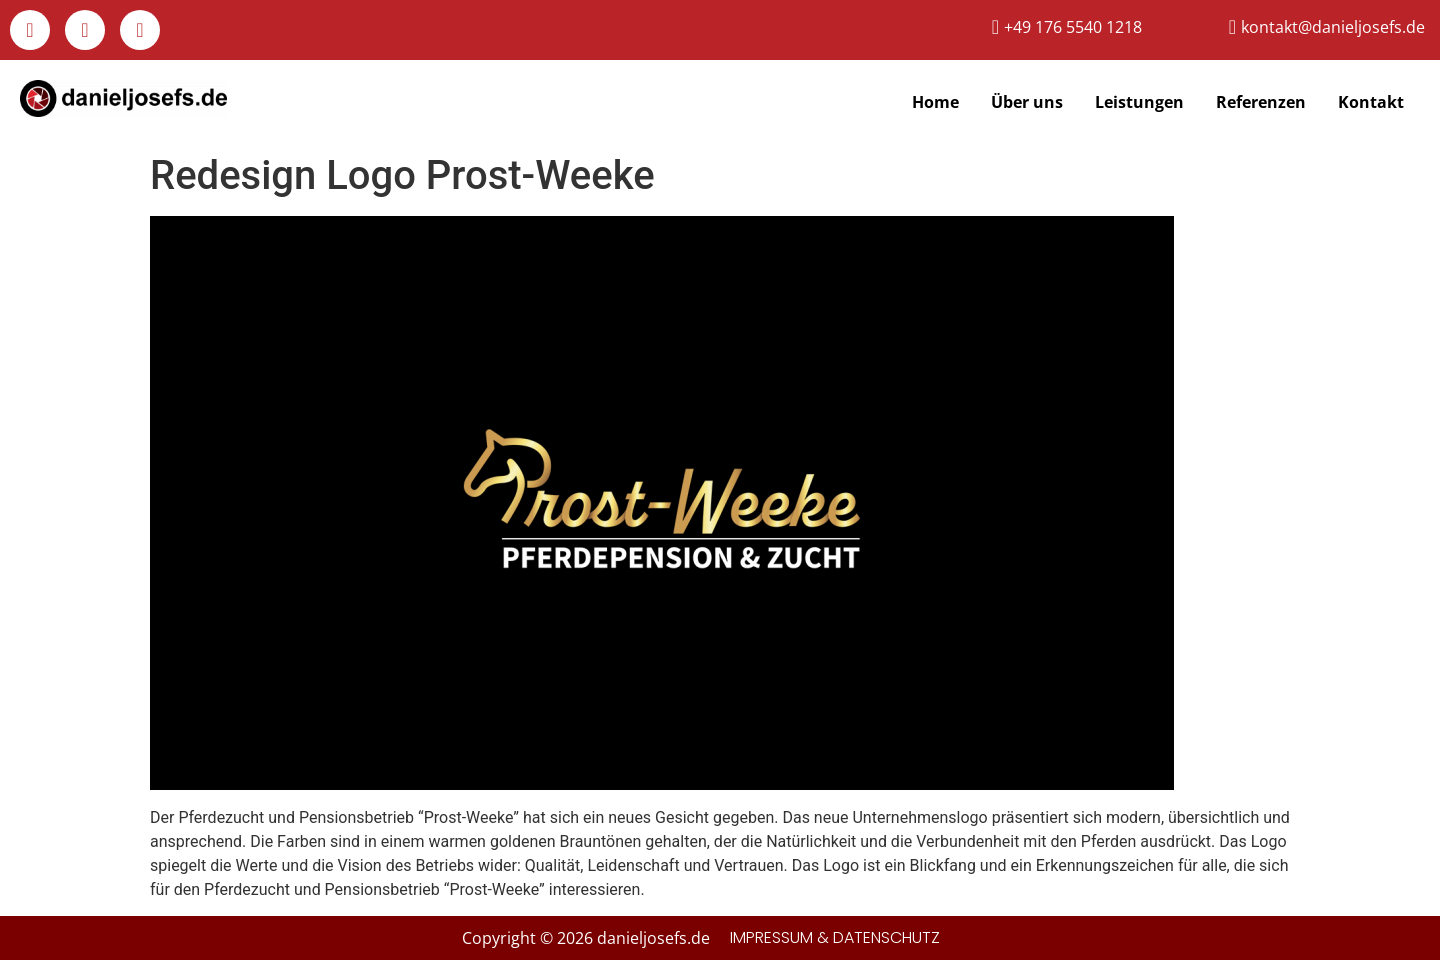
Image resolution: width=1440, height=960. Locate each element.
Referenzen (1261, 102)
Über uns (1027, 102)
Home (935, 102)
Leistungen (1139, 102)
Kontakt (1371, 102)
